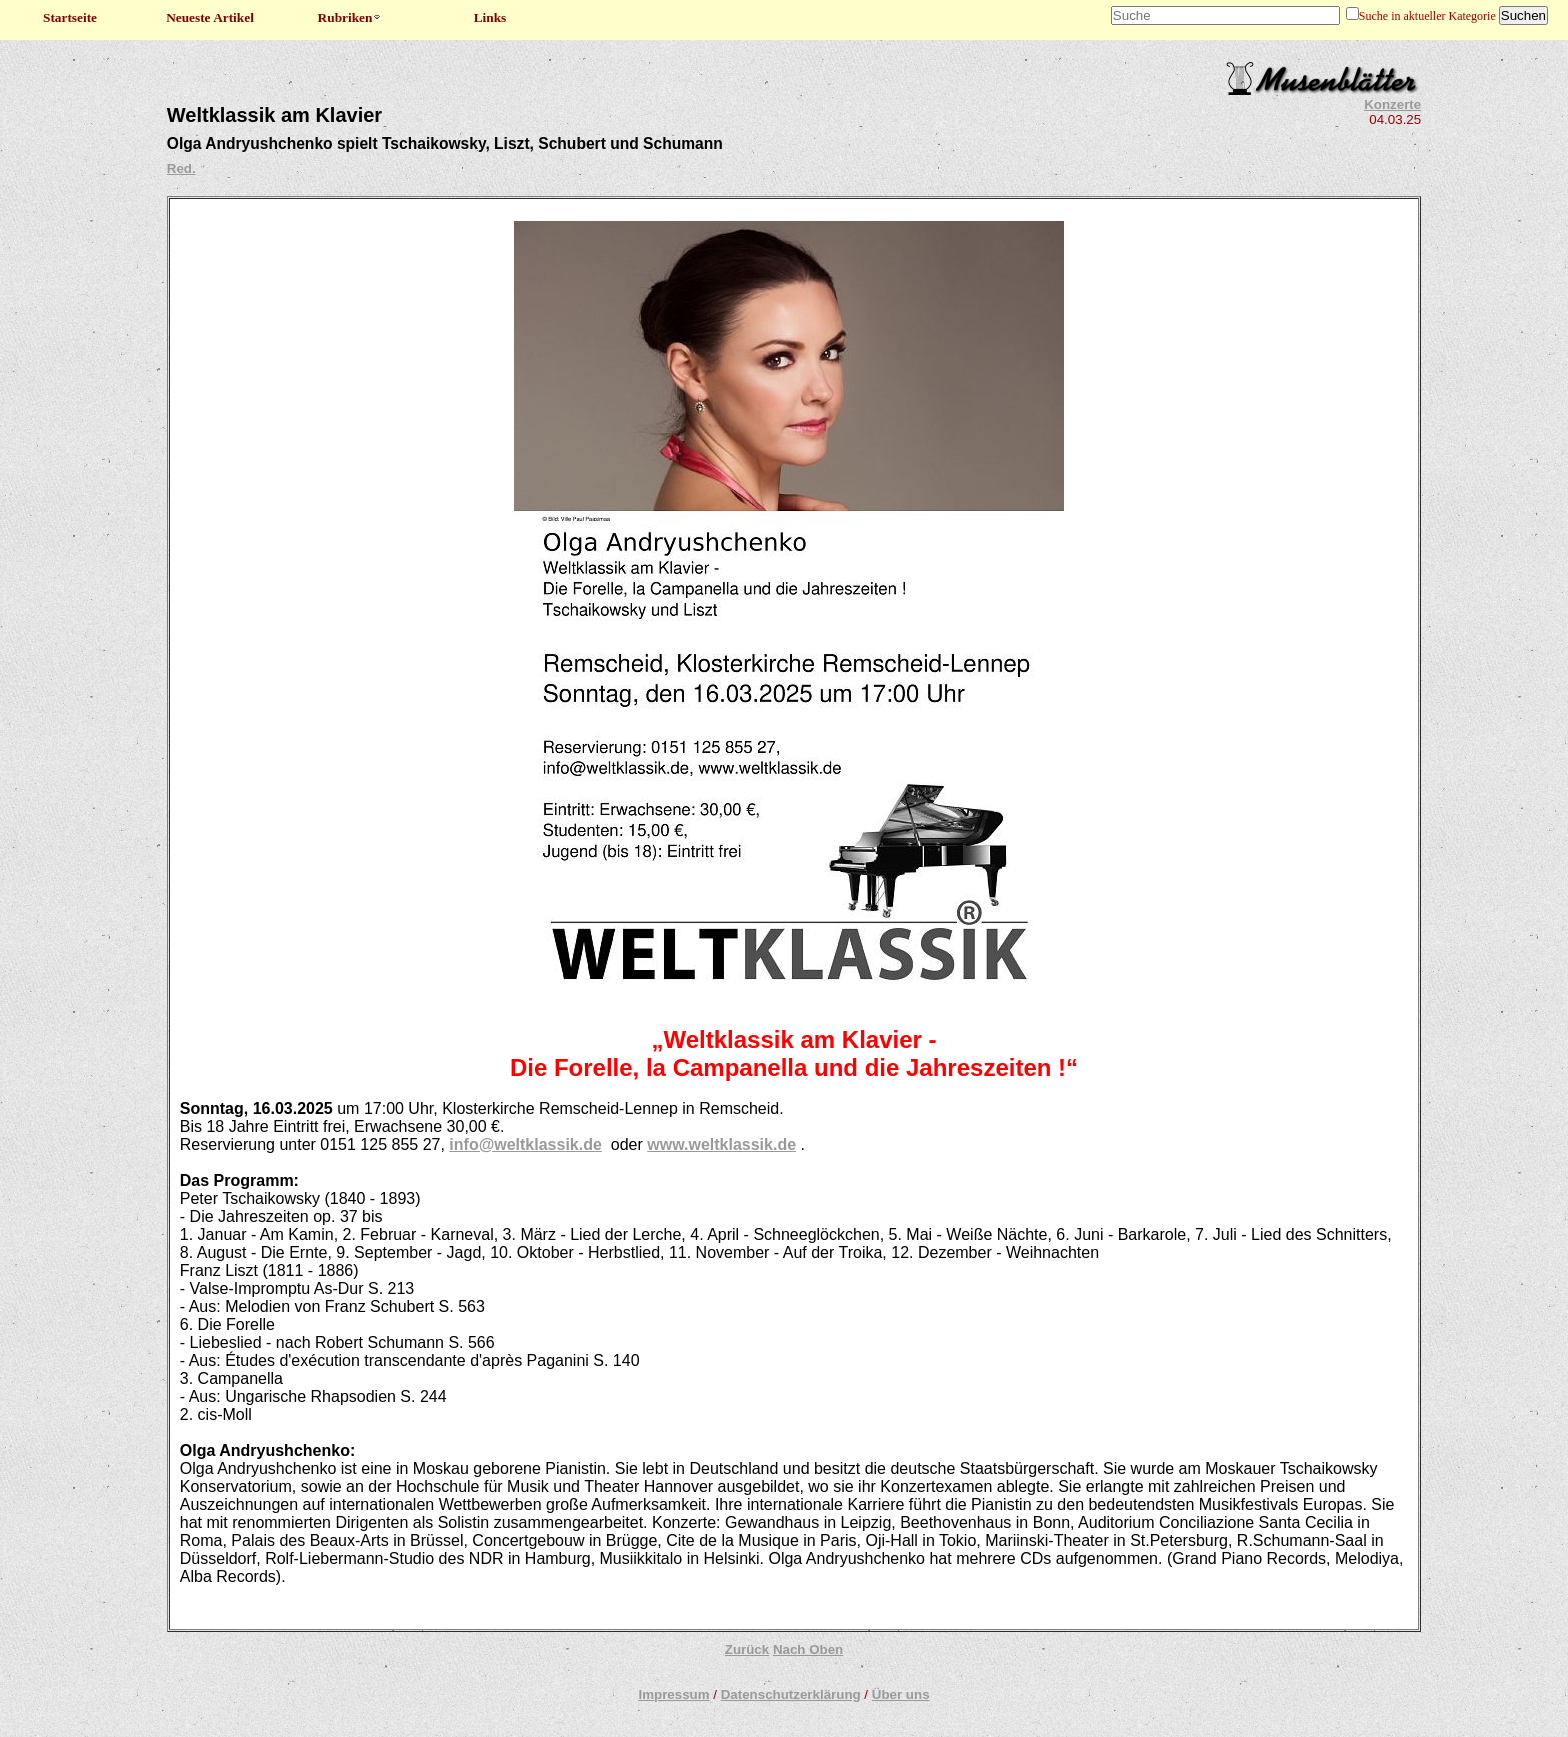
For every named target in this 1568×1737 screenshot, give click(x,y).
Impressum (673, 1694)
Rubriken (350, 17)
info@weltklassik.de (525, 1144)
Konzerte (1392, 104)
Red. (181, 168)
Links (490, 17)
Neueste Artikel (210, 17)
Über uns (901, 1694)
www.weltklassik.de (721, 1144)
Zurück (747, 1649)
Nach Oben (808, 1649)
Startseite (70, 17)
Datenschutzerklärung (791, 1694)
